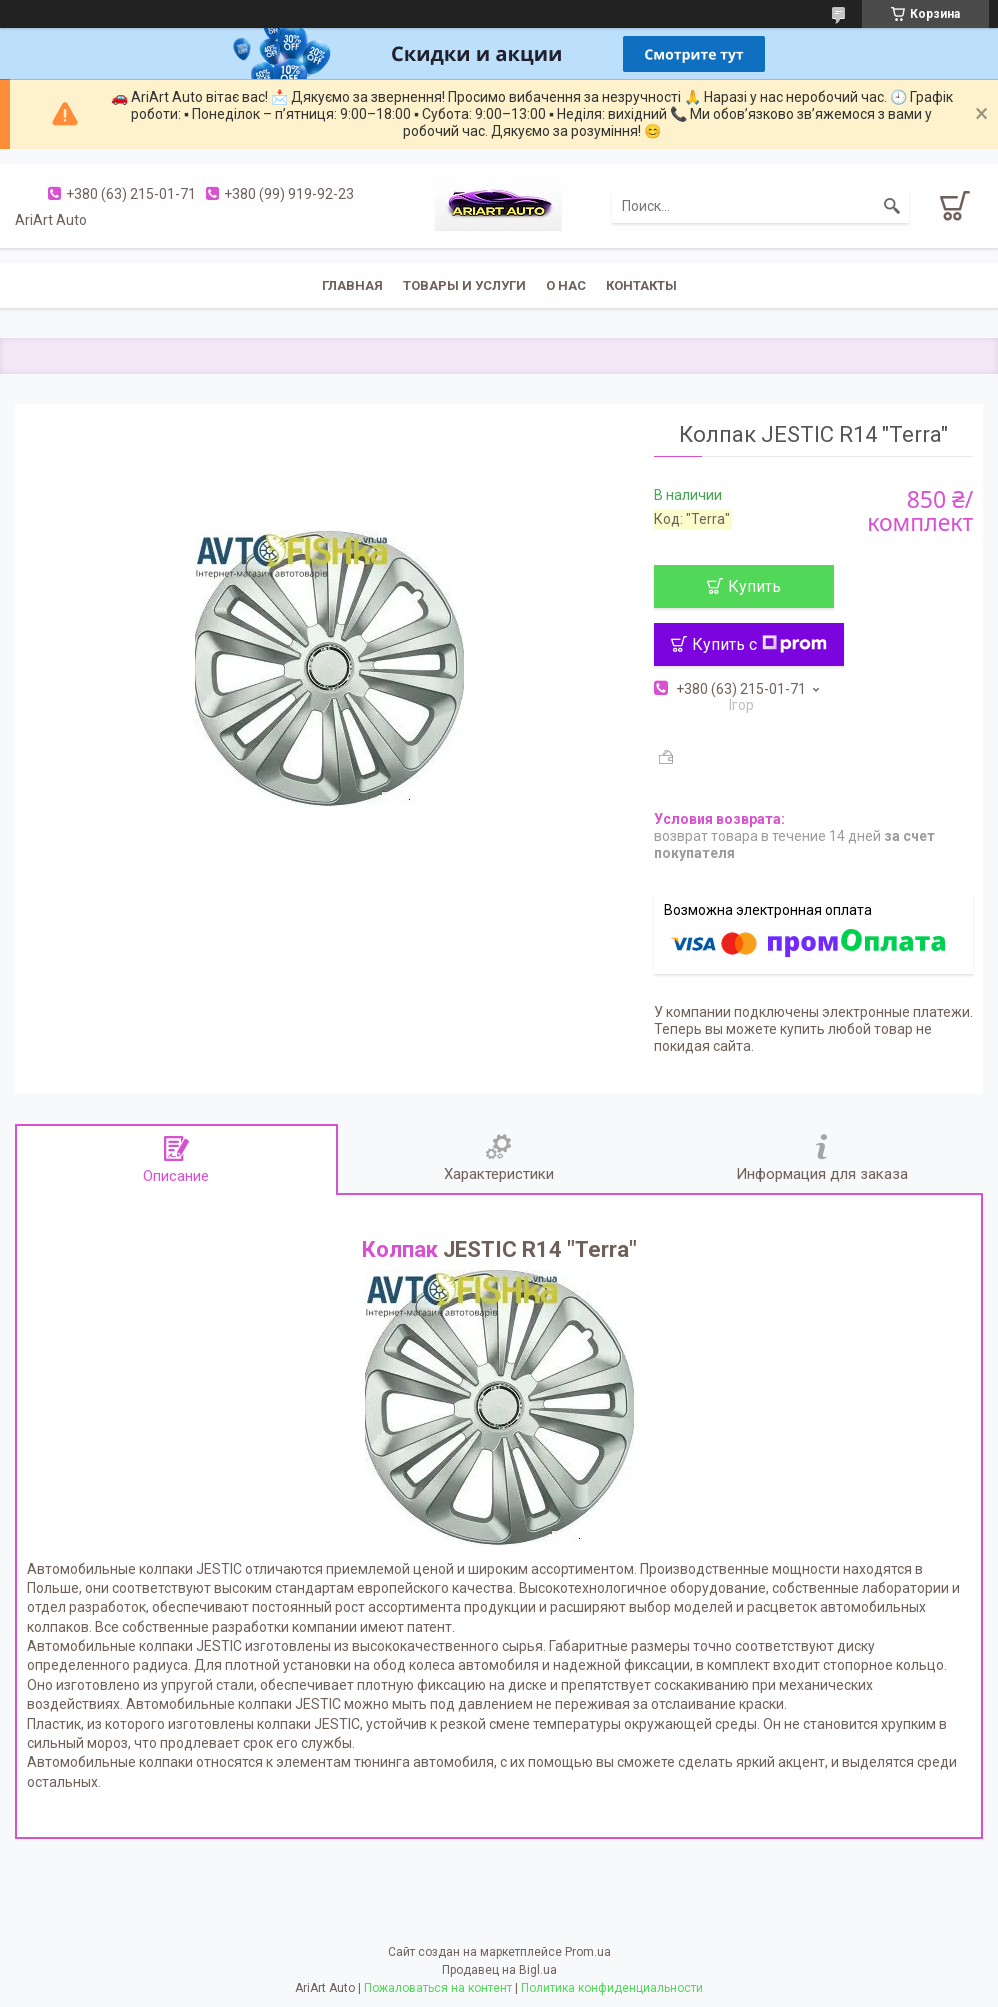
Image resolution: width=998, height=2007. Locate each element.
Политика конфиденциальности (612, 1988)
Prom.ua (588, 1952)
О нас (566, 285)
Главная (352, 285)
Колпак (400, 1249)
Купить (754, 586)
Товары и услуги (464, 285)
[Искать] (892, 206)
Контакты (641, 285)
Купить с (759, 644)
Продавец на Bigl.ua (499, 1970)
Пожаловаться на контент (438, 1988)
